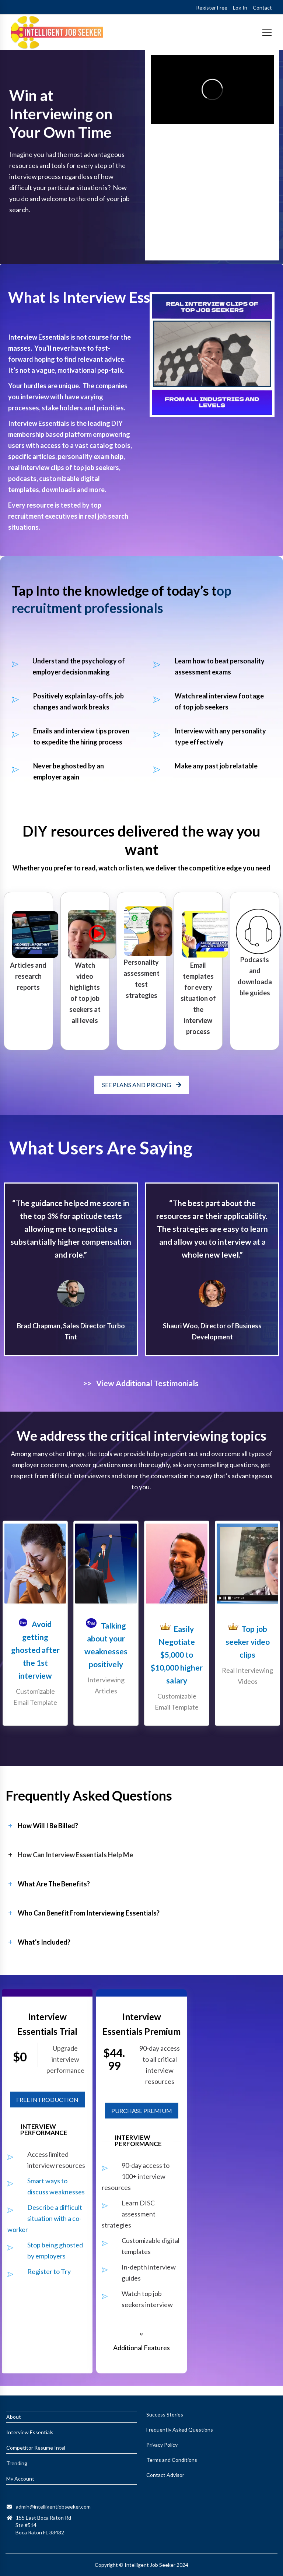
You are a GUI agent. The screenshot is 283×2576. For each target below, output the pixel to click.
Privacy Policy (162, 2445)
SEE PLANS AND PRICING (141, 1084)
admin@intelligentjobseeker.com (53, 2506)
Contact (262, 7)
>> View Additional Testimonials (141, 1383)
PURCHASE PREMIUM (141, 2110)
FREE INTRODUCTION (47, 2099)
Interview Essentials (29, 2432)
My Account (20, 2478)
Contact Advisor (165, 2475)
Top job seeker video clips (248, 1641)
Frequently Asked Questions (179, 2429)
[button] (141, 2342)
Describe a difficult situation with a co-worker (44, 2218)
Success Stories (164, 2414)
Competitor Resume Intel (35, 2447)
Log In (240, 7)
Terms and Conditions (171, 2460)
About (13, 2417)
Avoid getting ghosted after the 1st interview (35, 1649)
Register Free (211, 7)
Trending (16, 2463)
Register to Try (49, 2271)
